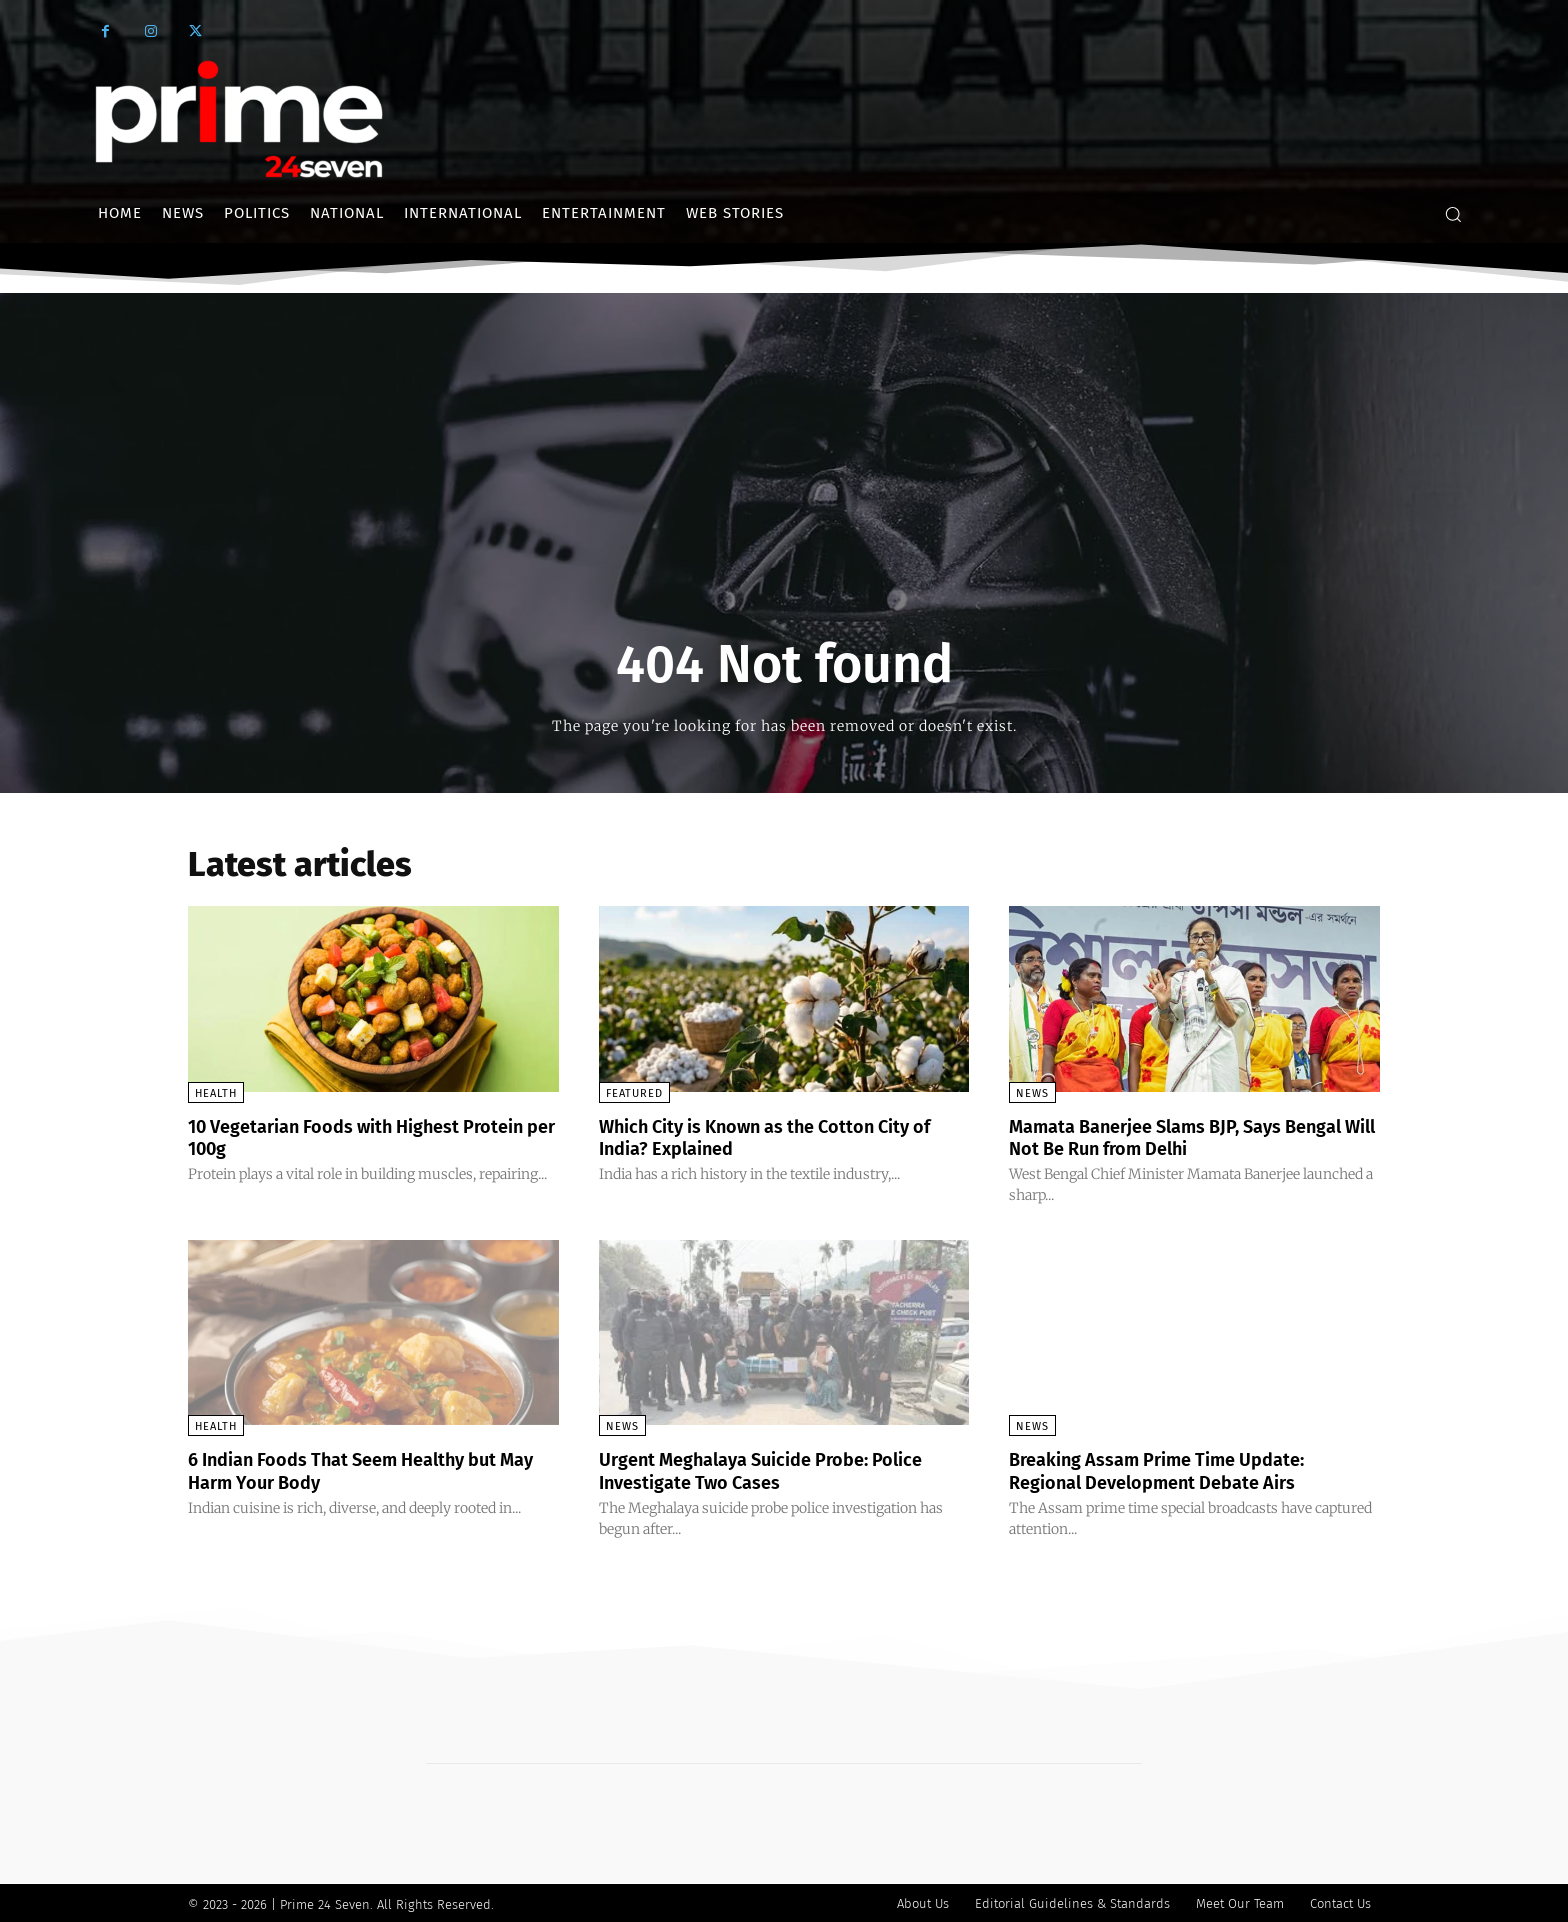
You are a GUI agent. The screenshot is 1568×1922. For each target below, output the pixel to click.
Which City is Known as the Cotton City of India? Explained (777, 1137)
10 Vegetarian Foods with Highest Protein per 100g (342, 1137)
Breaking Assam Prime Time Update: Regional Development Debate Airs (1175, 1469)
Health (216, 1093)
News (1032, 1093)
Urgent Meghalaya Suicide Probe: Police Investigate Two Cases (781, 1469)
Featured (634, 1093)
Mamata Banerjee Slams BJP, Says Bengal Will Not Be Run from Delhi (1164, 1137)
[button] (1453, 214)
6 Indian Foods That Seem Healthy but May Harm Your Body (362, 1469)
